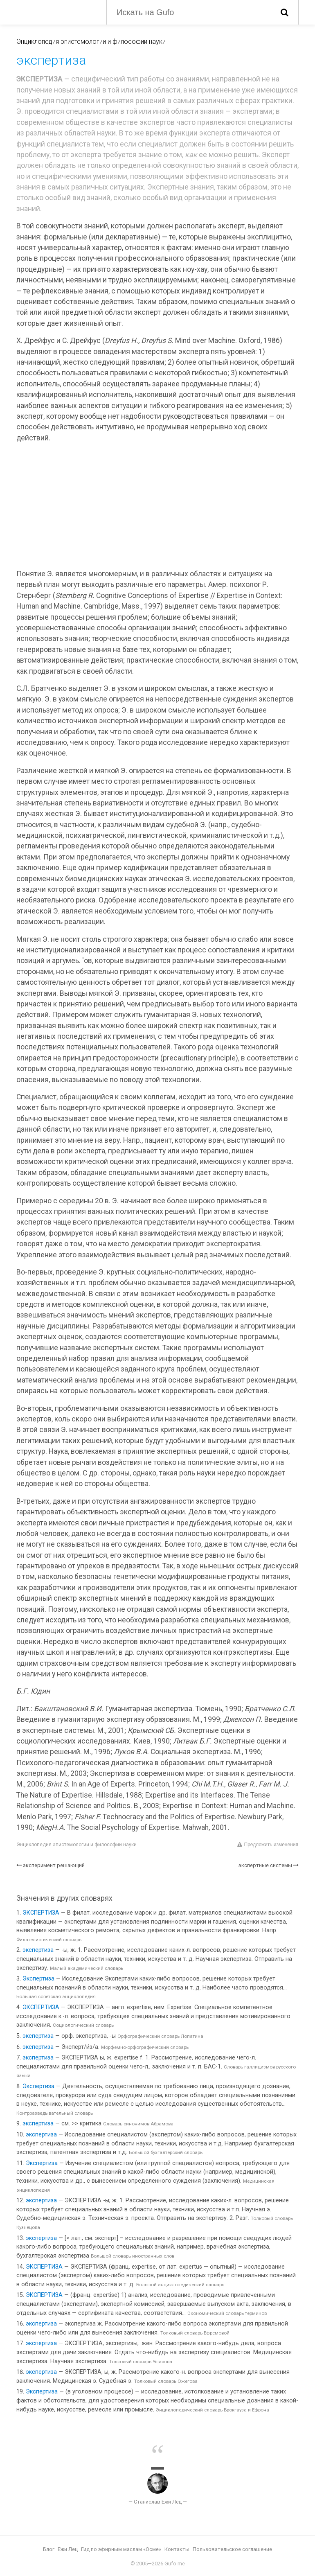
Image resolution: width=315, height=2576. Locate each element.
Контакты (176, 2549)
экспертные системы (265, 1865)
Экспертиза (38, 1978)
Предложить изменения (267, 1844)
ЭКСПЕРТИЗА (40, 1912)
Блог (48, 2549)
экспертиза (38, 1950)
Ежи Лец (68, 2549)
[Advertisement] (157, 507)
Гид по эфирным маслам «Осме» (121, 2549)
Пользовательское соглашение (232, 2549)
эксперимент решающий (54, 1865)
